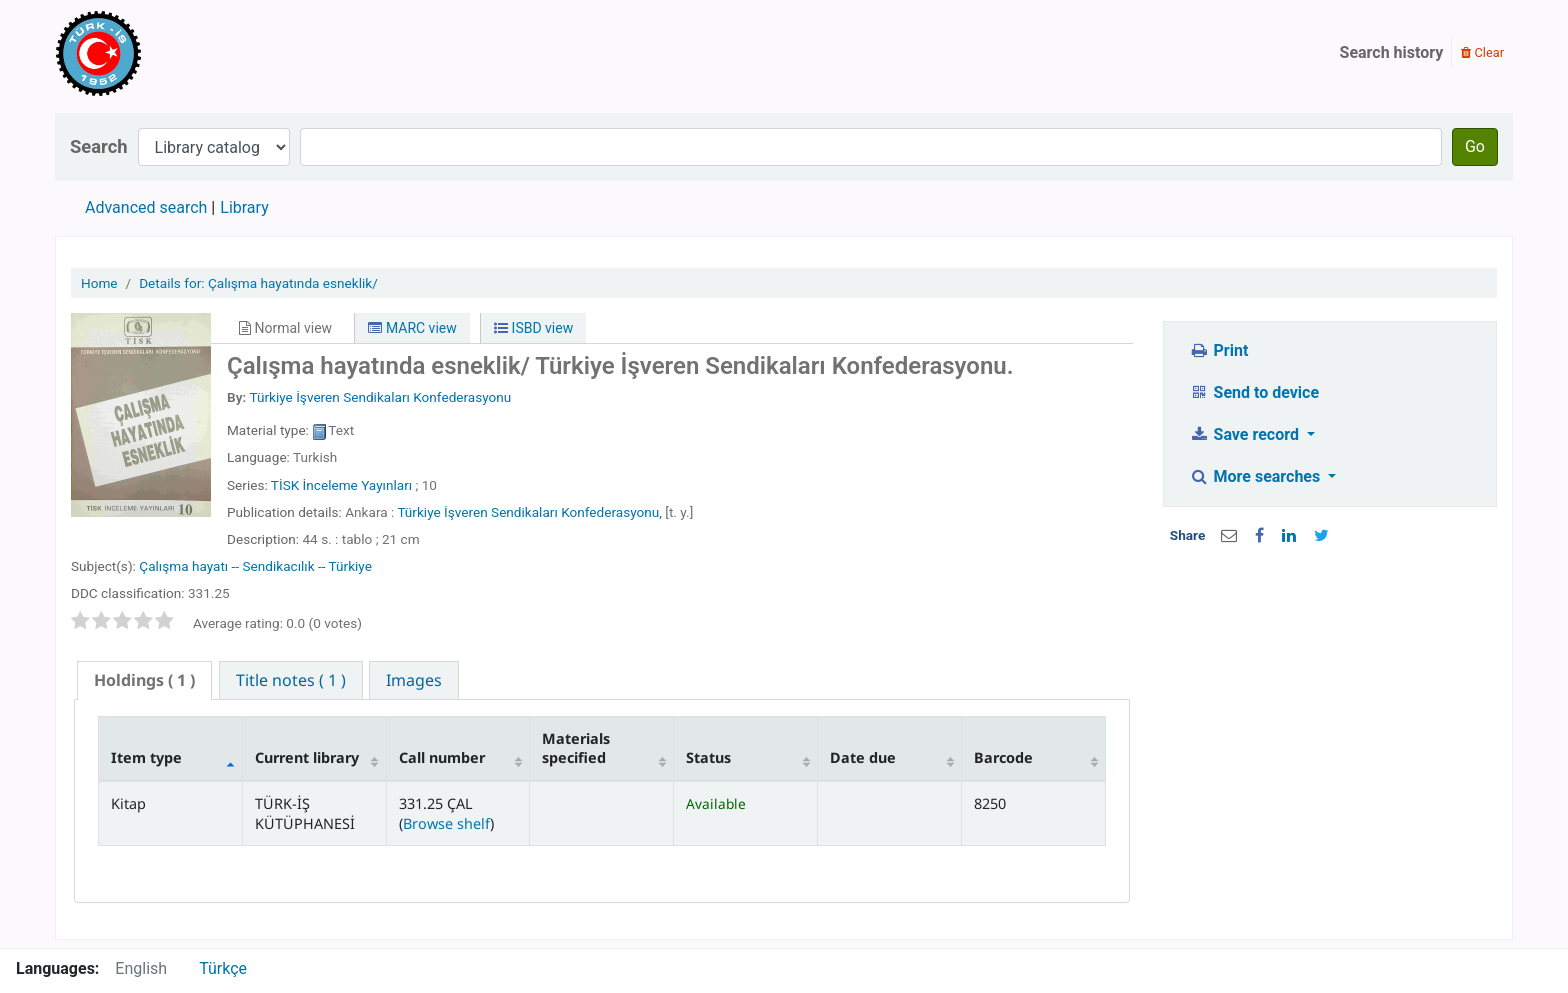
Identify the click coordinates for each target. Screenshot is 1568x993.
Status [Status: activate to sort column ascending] (708, 757)
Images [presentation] (414, 680)
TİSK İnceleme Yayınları (341, 485)
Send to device (1254, 392)
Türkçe (223, 968)
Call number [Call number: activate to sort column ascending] (442, 757)
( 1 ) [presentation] (144, 680)
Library (244, 207)
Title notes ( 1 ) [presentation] (291, 680)
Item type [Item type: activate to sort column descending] (146, 757)
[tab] (144, 680)
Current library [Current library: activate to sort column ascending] (307, 757)
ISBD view (533, 328)
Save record (1246, 434)
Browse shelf (446, 823)
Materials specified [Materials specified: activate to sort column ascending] (576, 748)
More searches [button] (1256, 476)
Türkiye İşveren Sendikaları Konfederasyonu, (529, 512)
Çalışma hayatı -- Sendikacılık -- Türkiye (255, 566)
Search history (1392, 52)
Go (1475, 146)
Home (99, 283)
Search (99, 146)
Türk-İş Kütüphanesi (156, 53)
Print (1218, 350)
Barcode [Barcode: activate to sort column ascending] (1003, 757)
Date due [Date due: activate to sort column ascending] (863, 757)
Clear (1482, 52)
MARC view (412, 328)
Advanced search (146, 207)
